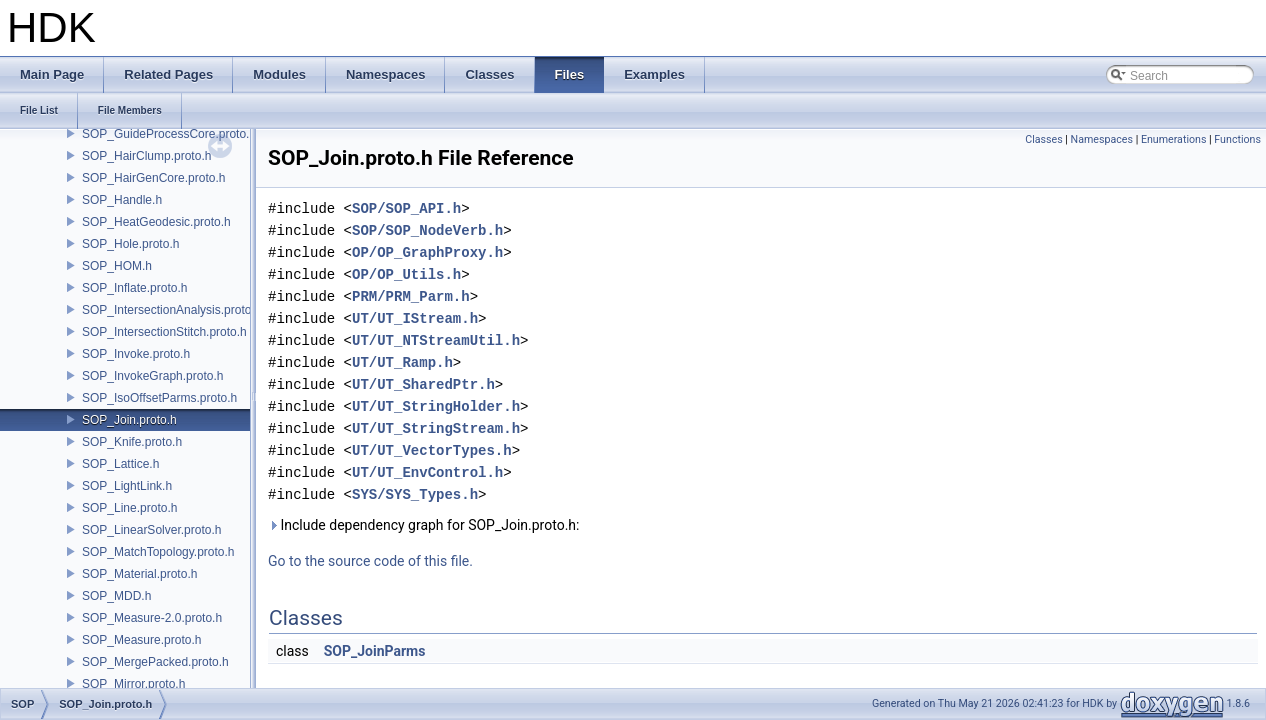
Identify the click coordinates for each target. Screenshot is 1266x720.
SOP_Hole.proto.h (130, 244)
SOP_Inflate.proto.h (134, 288)
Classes (1043, 139)
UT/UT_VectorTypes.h (432, 450)
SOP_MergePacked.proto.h (155, 662)
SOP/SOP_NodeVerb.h (427, 230)
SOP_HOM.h (117, 266)
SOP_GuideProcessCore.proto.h (169, 134)
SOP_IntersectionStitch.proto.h (164, 332)
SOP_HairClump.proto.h (146, 156)
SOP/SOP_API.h (406, 208)
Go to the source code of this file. (370, 561)
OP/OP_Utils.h (406, 274)
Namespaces (1102, 139)
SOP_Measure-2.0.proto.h (152, 618)
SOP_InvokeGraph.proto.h (152, 376)
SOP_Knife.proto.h (132, 442)
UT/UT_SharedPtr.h (423, 384)
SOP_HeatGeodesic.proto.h (156, 222)
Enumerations (1174, 139)
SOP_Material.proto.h (139, 574)
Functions (1237, 139)
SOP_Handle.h (122, 200)
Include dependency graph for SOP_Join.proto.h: (423, 525)
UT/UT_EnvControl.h (427, 472)
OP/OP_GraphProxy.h (427, 252)
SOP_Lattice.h (120, 464)
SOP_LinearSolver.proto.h (151, 530)
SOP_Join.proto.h (129, 420)
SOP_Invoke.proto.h (136, 354)
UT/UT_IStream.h (415, 318)
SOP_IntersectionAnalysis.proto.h (171, 310)
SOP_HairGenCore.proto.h (153, 178)
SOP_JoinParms (375, 651)
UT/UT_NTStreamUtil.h (436, 340)
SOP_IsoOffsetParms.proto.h (159, 398)
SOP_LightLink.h (127, 486)
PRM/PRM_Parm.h (411, 296)
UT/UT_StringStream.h (436, 428)
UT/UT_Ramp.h (402, 362)
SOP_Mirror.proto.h (133, 684)
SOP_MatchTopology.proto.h (158, 552)
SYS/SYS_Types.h (415, 494)
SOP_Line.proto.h (129, 508)
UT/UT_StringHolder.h (436, 406)
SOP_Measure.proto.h (141, 640)
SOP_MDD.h (116, 596)
